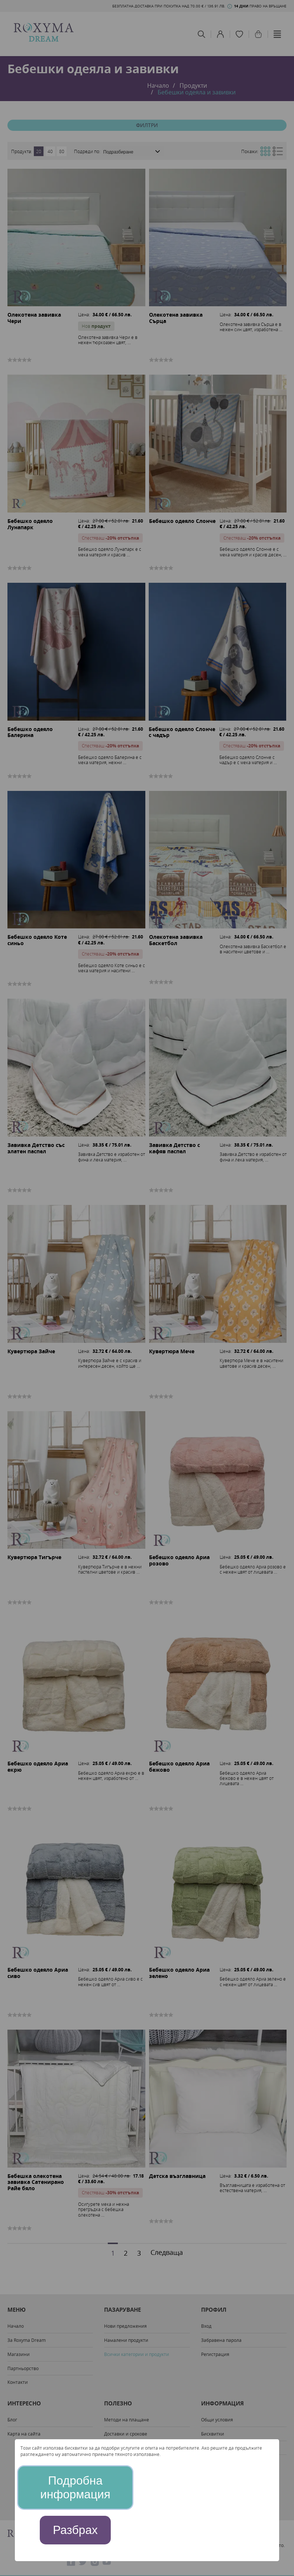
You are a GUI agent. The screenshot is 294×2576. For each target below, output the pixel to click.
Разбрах (75, 2530)
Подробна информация (75, 2487)
